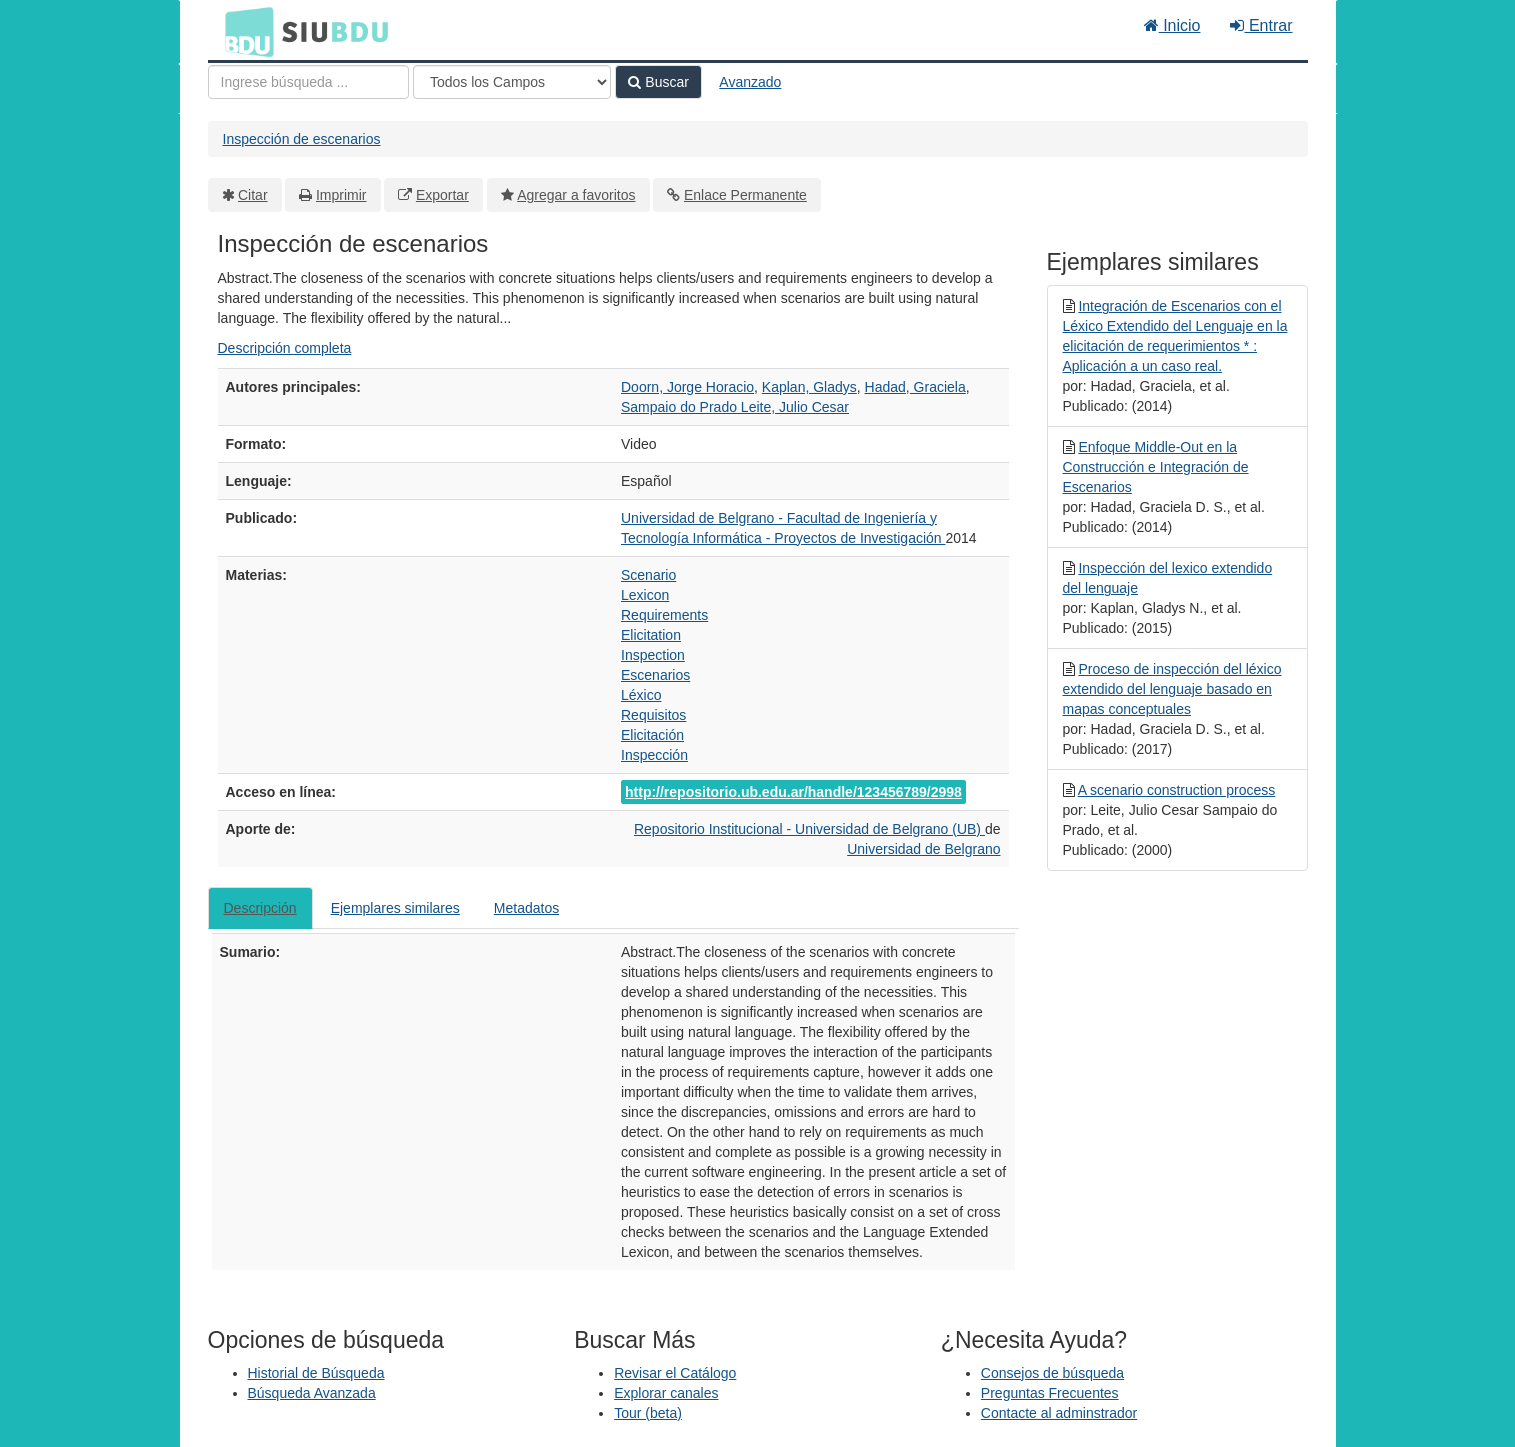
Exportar (442, 195)
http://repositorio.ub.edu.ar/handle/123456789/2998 (793, 792)
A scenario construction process (1177, 790)
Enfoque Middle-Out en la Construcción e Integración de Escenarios (1156, 467)
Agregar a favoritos (576, 195)
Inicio (1172, 25)
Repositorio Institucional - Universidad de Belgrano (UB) (809, 829)
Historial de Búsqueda (316, 1373)
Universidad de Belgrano (923, 849)
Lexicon (645, 595)
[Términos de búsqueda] (308, 82)
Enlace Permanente (745, 195)
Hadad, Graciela (915, 387)
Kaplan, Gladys (809, 387)
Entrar (1261, 25)
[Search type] (512, 82)
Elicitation (651, 635)
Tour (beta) (648, 1413)
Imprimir (341, 195)
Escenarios (655, 675)
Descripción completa (285, 348)
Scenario (648, 575)
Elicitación (652, 735)
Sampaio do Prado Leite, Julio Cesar (735, 407)
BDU (244, 31)
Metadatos (526, 908)
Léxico (641, 695)
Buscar (658, 82)
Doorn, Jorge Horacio (687, 387)
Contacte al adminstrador (1059, 1413)
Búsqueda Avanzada (312, 1393)
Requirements (664, 615)
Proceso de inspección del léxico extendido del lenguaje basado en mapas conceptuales (1172, 689)
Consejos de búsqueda (1052, 1373)
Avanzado (750, 82)
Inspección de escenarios (302, 139)
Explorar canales (666, 1393)
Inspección (654, 755)
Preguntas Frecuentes (1050, 1393)
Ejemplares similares (395, 908)
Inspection (653, 655)
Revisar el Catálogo (675, 1373)
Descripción (260, 908)
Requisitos (653, 715)
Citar (253, 195)
